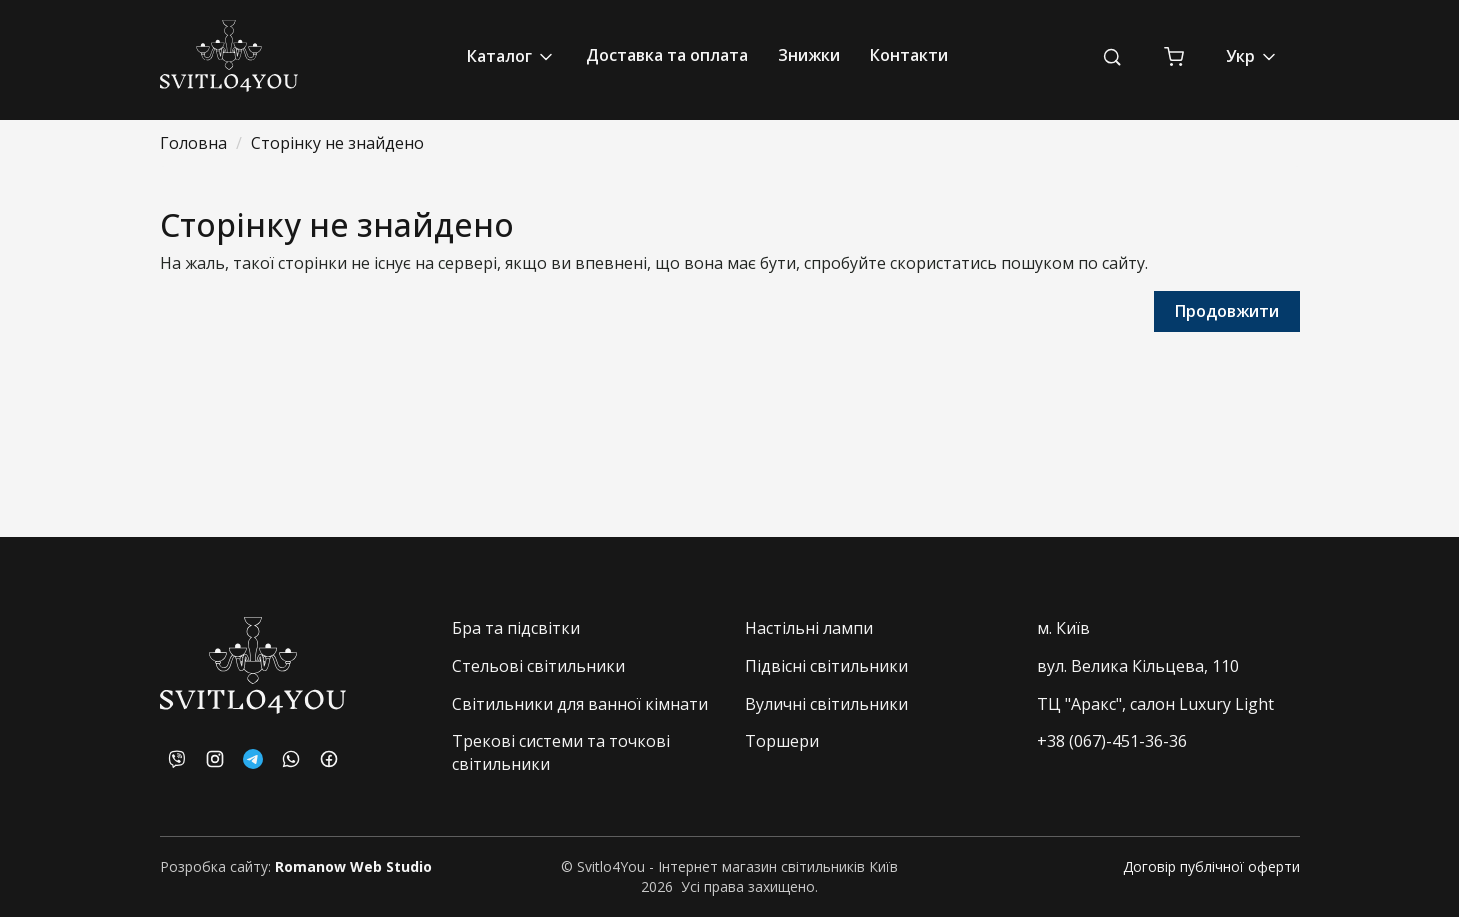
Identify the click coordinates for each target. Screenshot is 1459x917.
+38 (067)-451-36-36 (1112, 741)
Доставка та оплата (667, 55)
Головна (193, 143)
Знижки (809, 55)
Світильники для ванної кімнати (580, 704)
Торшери (782, 741)
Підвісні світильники (826, 666)
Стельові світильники (538, 666)
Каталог (511, 56)
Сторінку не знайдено (337, 143)
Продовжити (1227, 311)
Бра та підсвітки (516, 628)
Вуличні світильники (826, 704)
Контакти (909, 55)
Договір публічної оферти (1211, 866)
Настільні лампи (809, 628)
